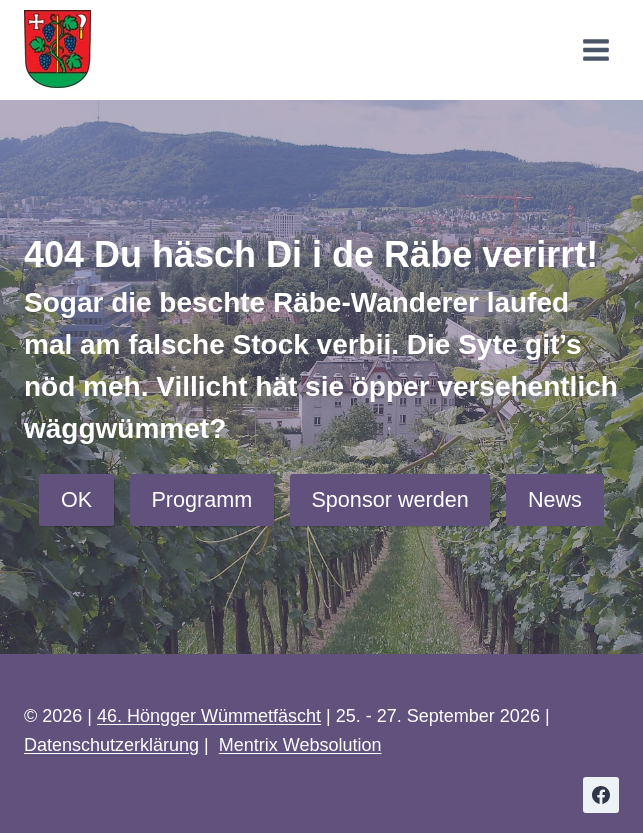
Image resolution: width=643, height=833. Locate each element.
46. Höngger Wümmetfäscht (209, 716)
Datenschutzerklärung (111, 745)
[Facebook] (601, 795)
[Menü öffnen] (595, 49)
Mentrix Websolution (300, 745)
